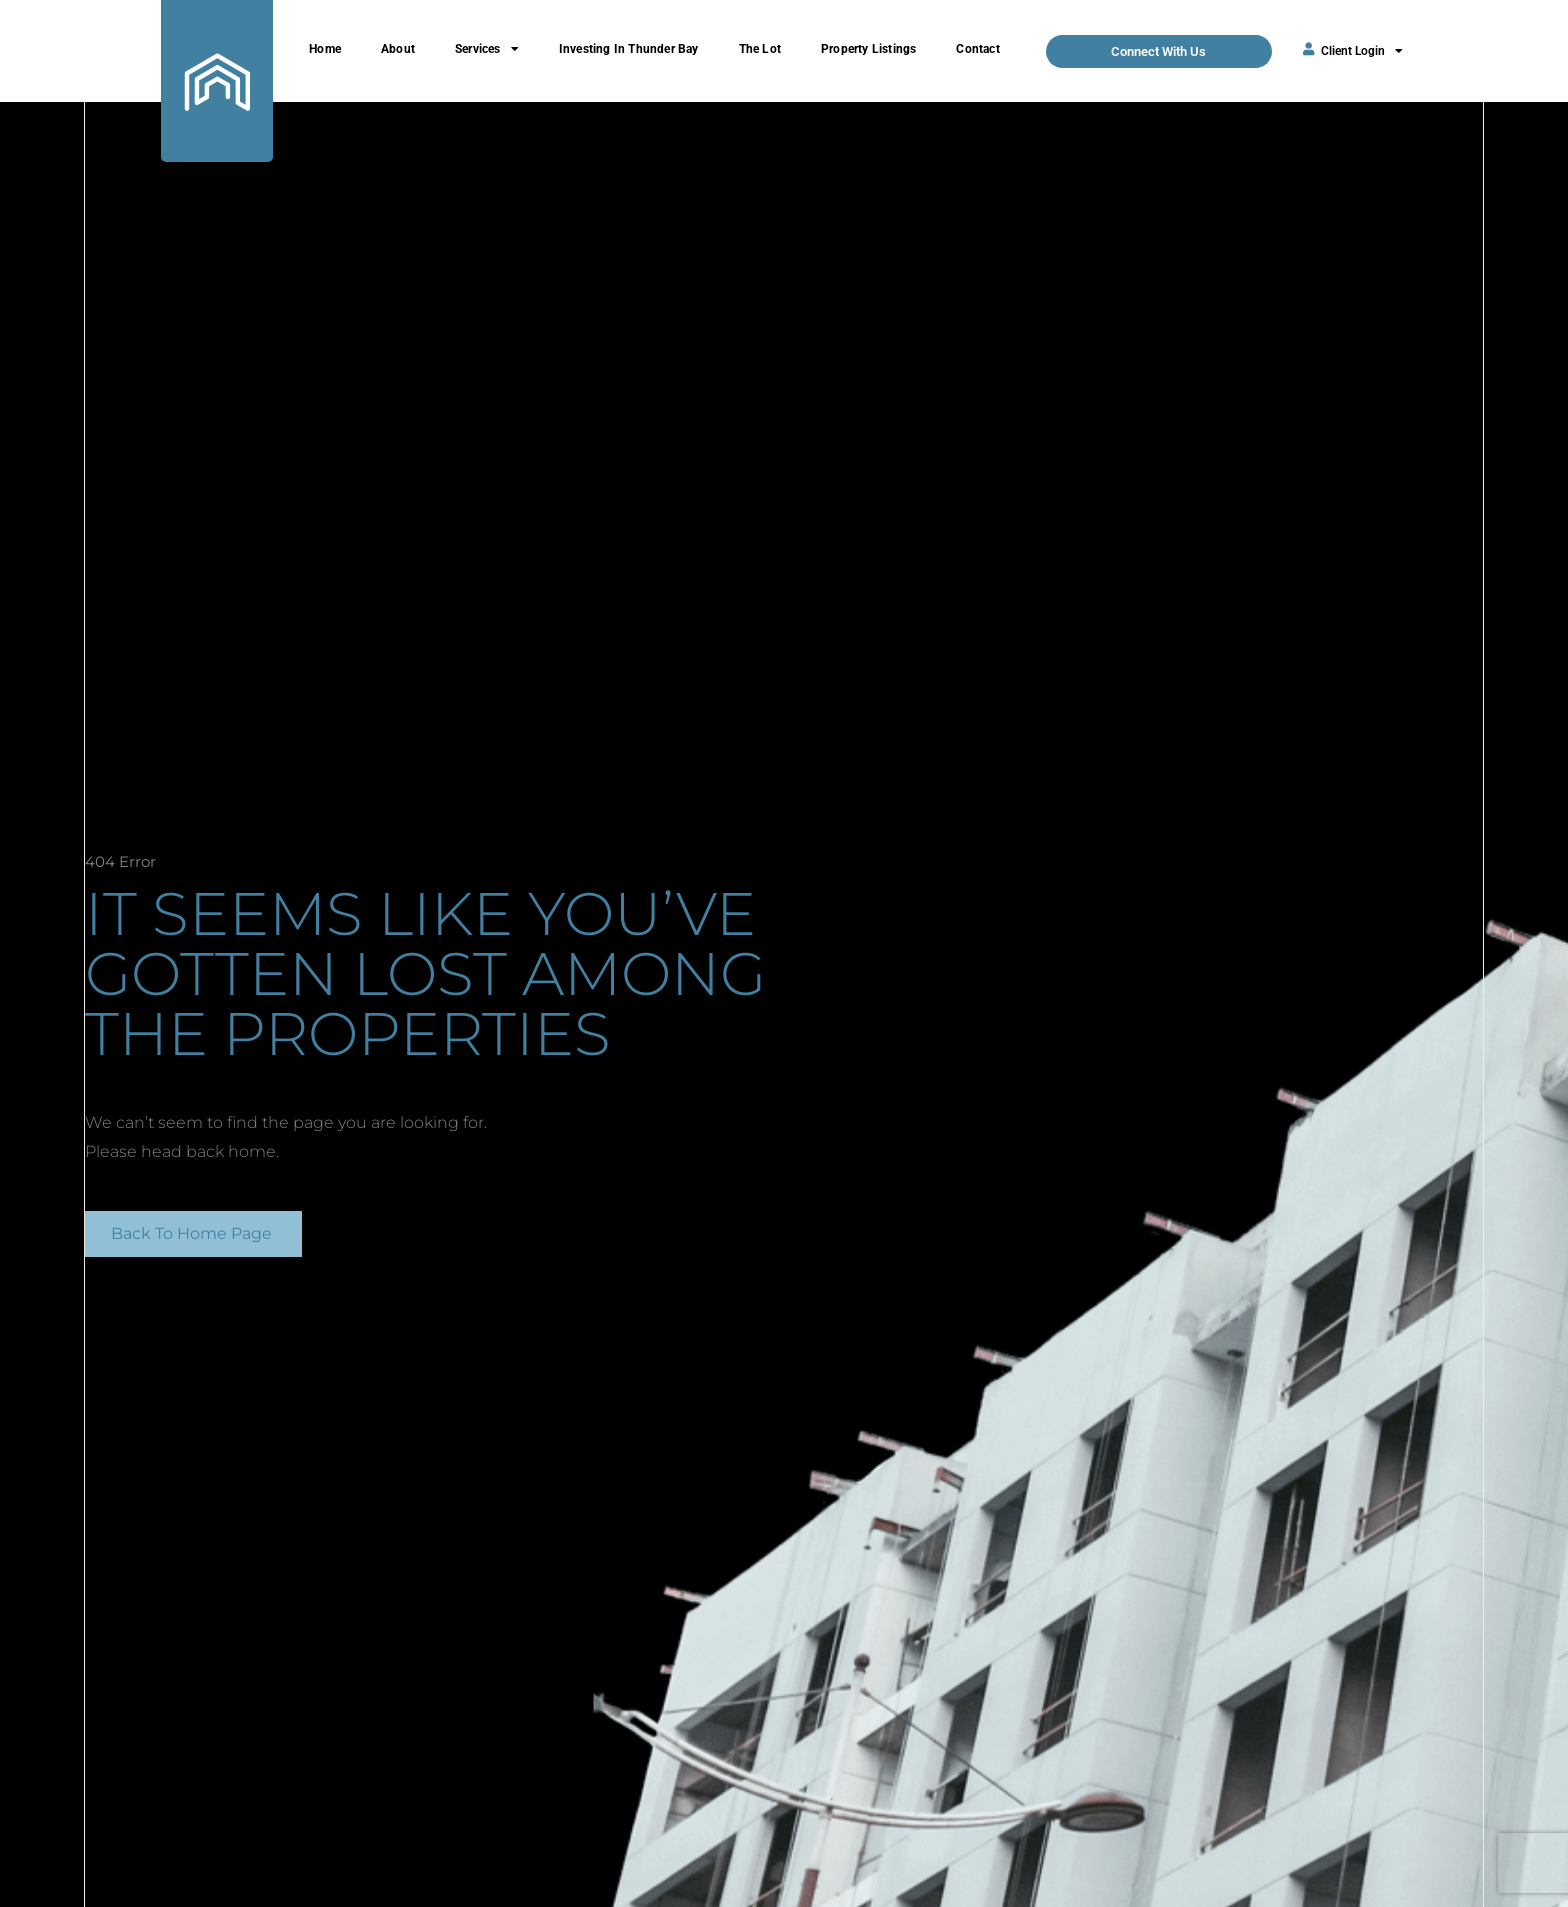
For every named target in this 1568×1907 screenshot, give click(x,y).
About (398, 49)
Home (325, 49)
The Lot (760, 49)
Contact (977, 49)
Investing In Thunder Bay (629, 49)
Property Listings (868, 49)
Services (487, 49)
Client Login (1362, 51)
